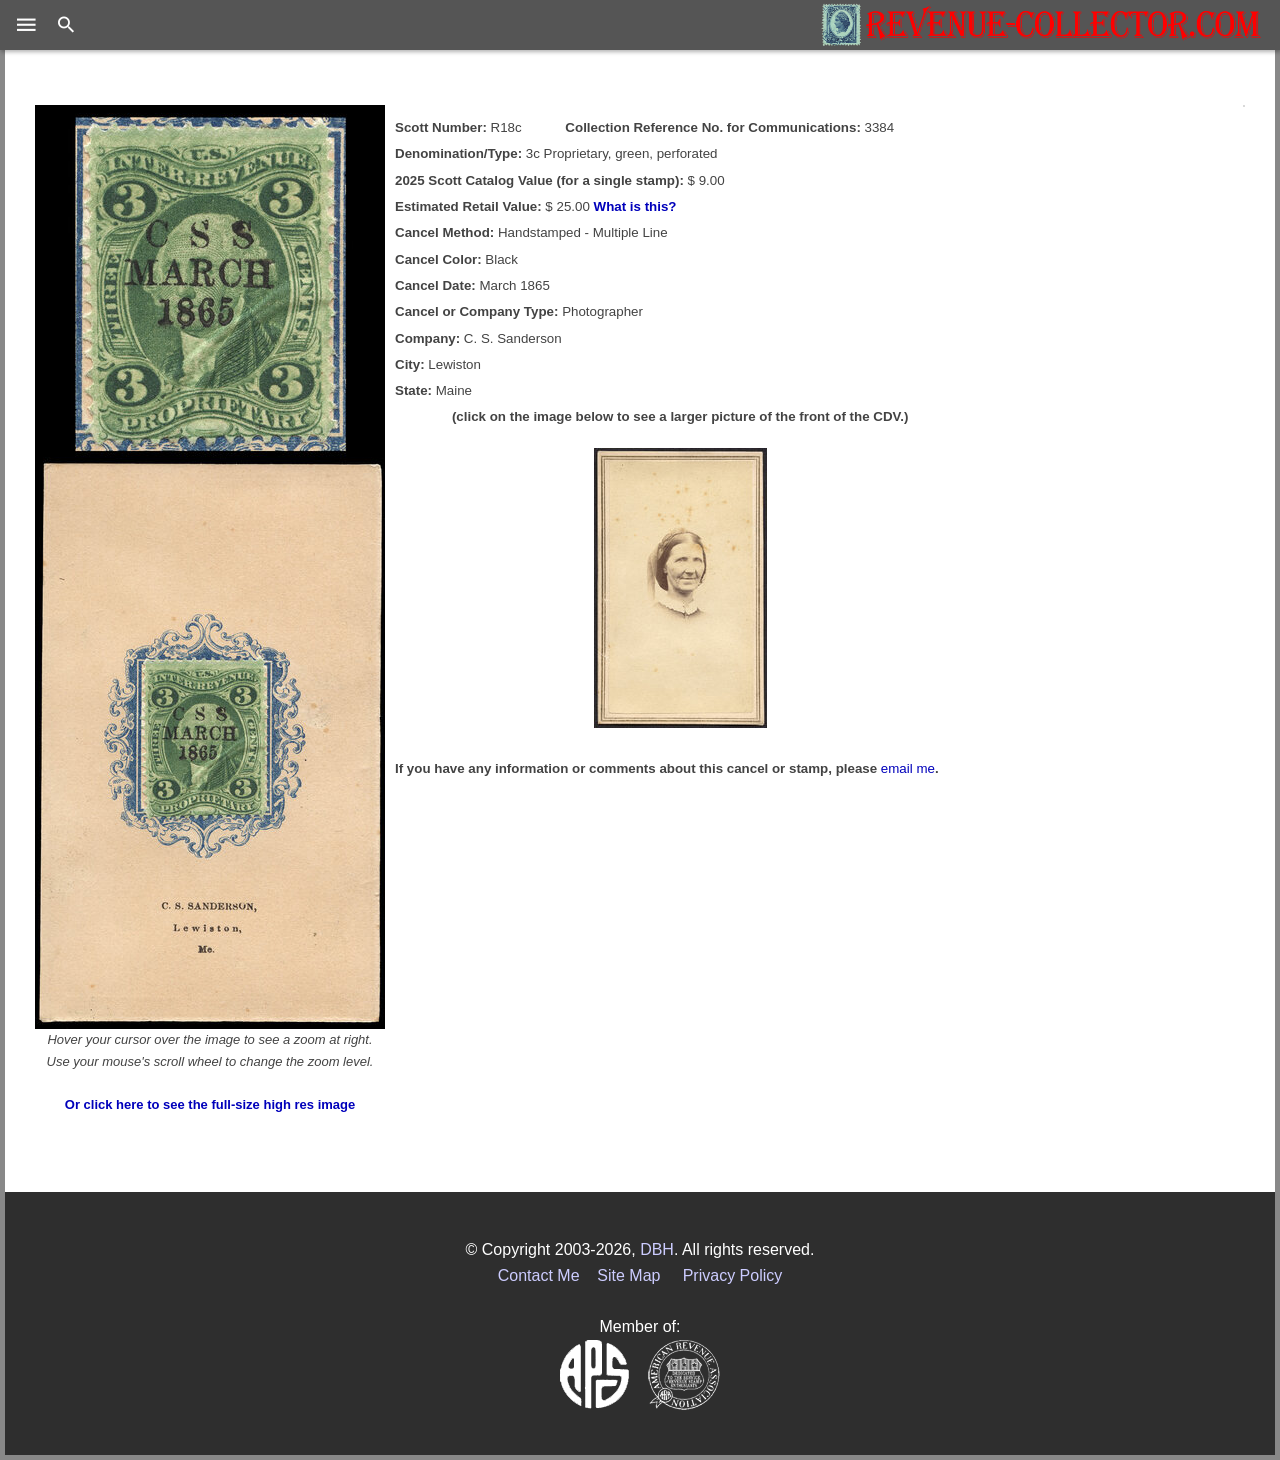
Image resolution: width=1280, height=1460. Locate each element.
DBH (657, 1249)
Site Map (628, 1275)
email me (908, 768)
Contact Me (539, 1275)
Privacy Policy (733, 1275)
